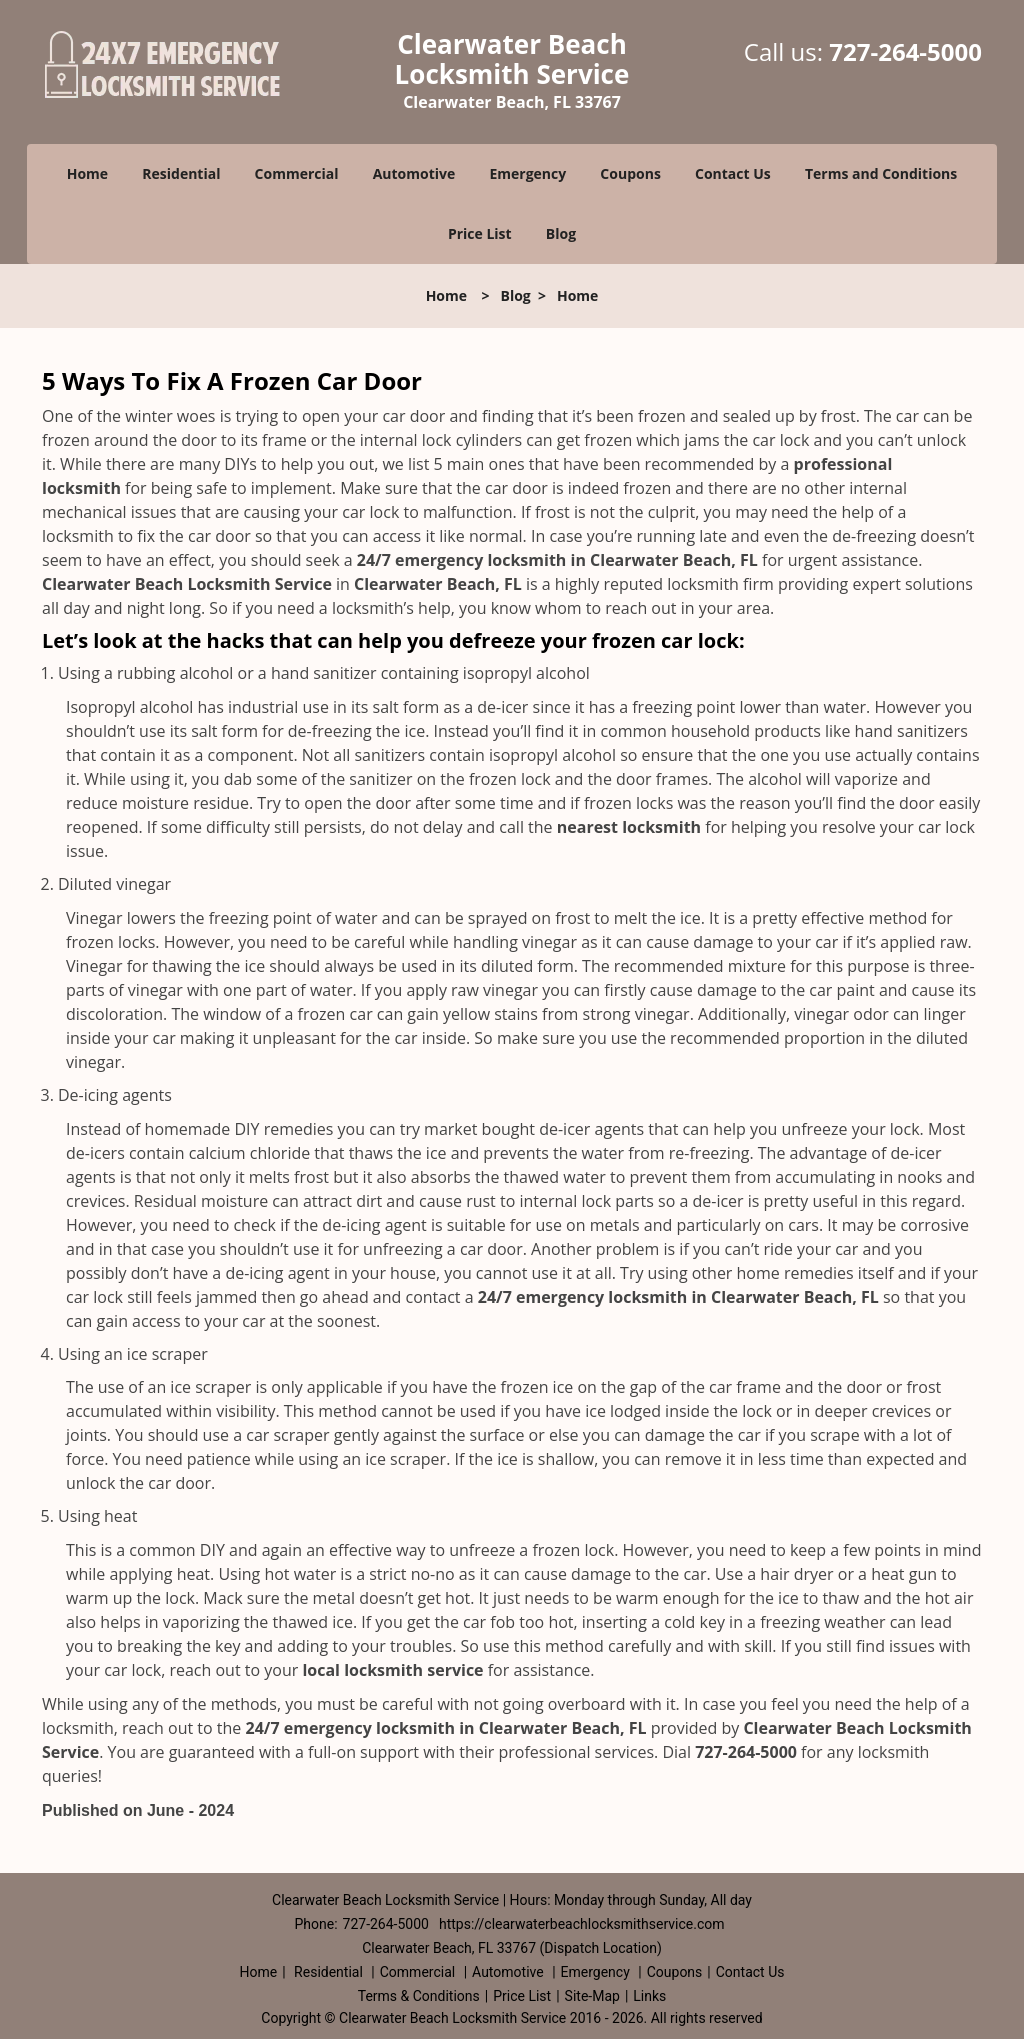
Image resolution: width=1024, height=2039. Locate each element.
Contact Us (733, 173)
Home (87, 173)
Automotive (414, 173)
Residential (181, 173)
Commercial (297, 173)
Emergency (527, 173)
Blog (561, 233)
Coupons (630, 173)
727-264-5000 (905, 51)
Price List (480, 233)
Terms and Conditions (881, 173)
